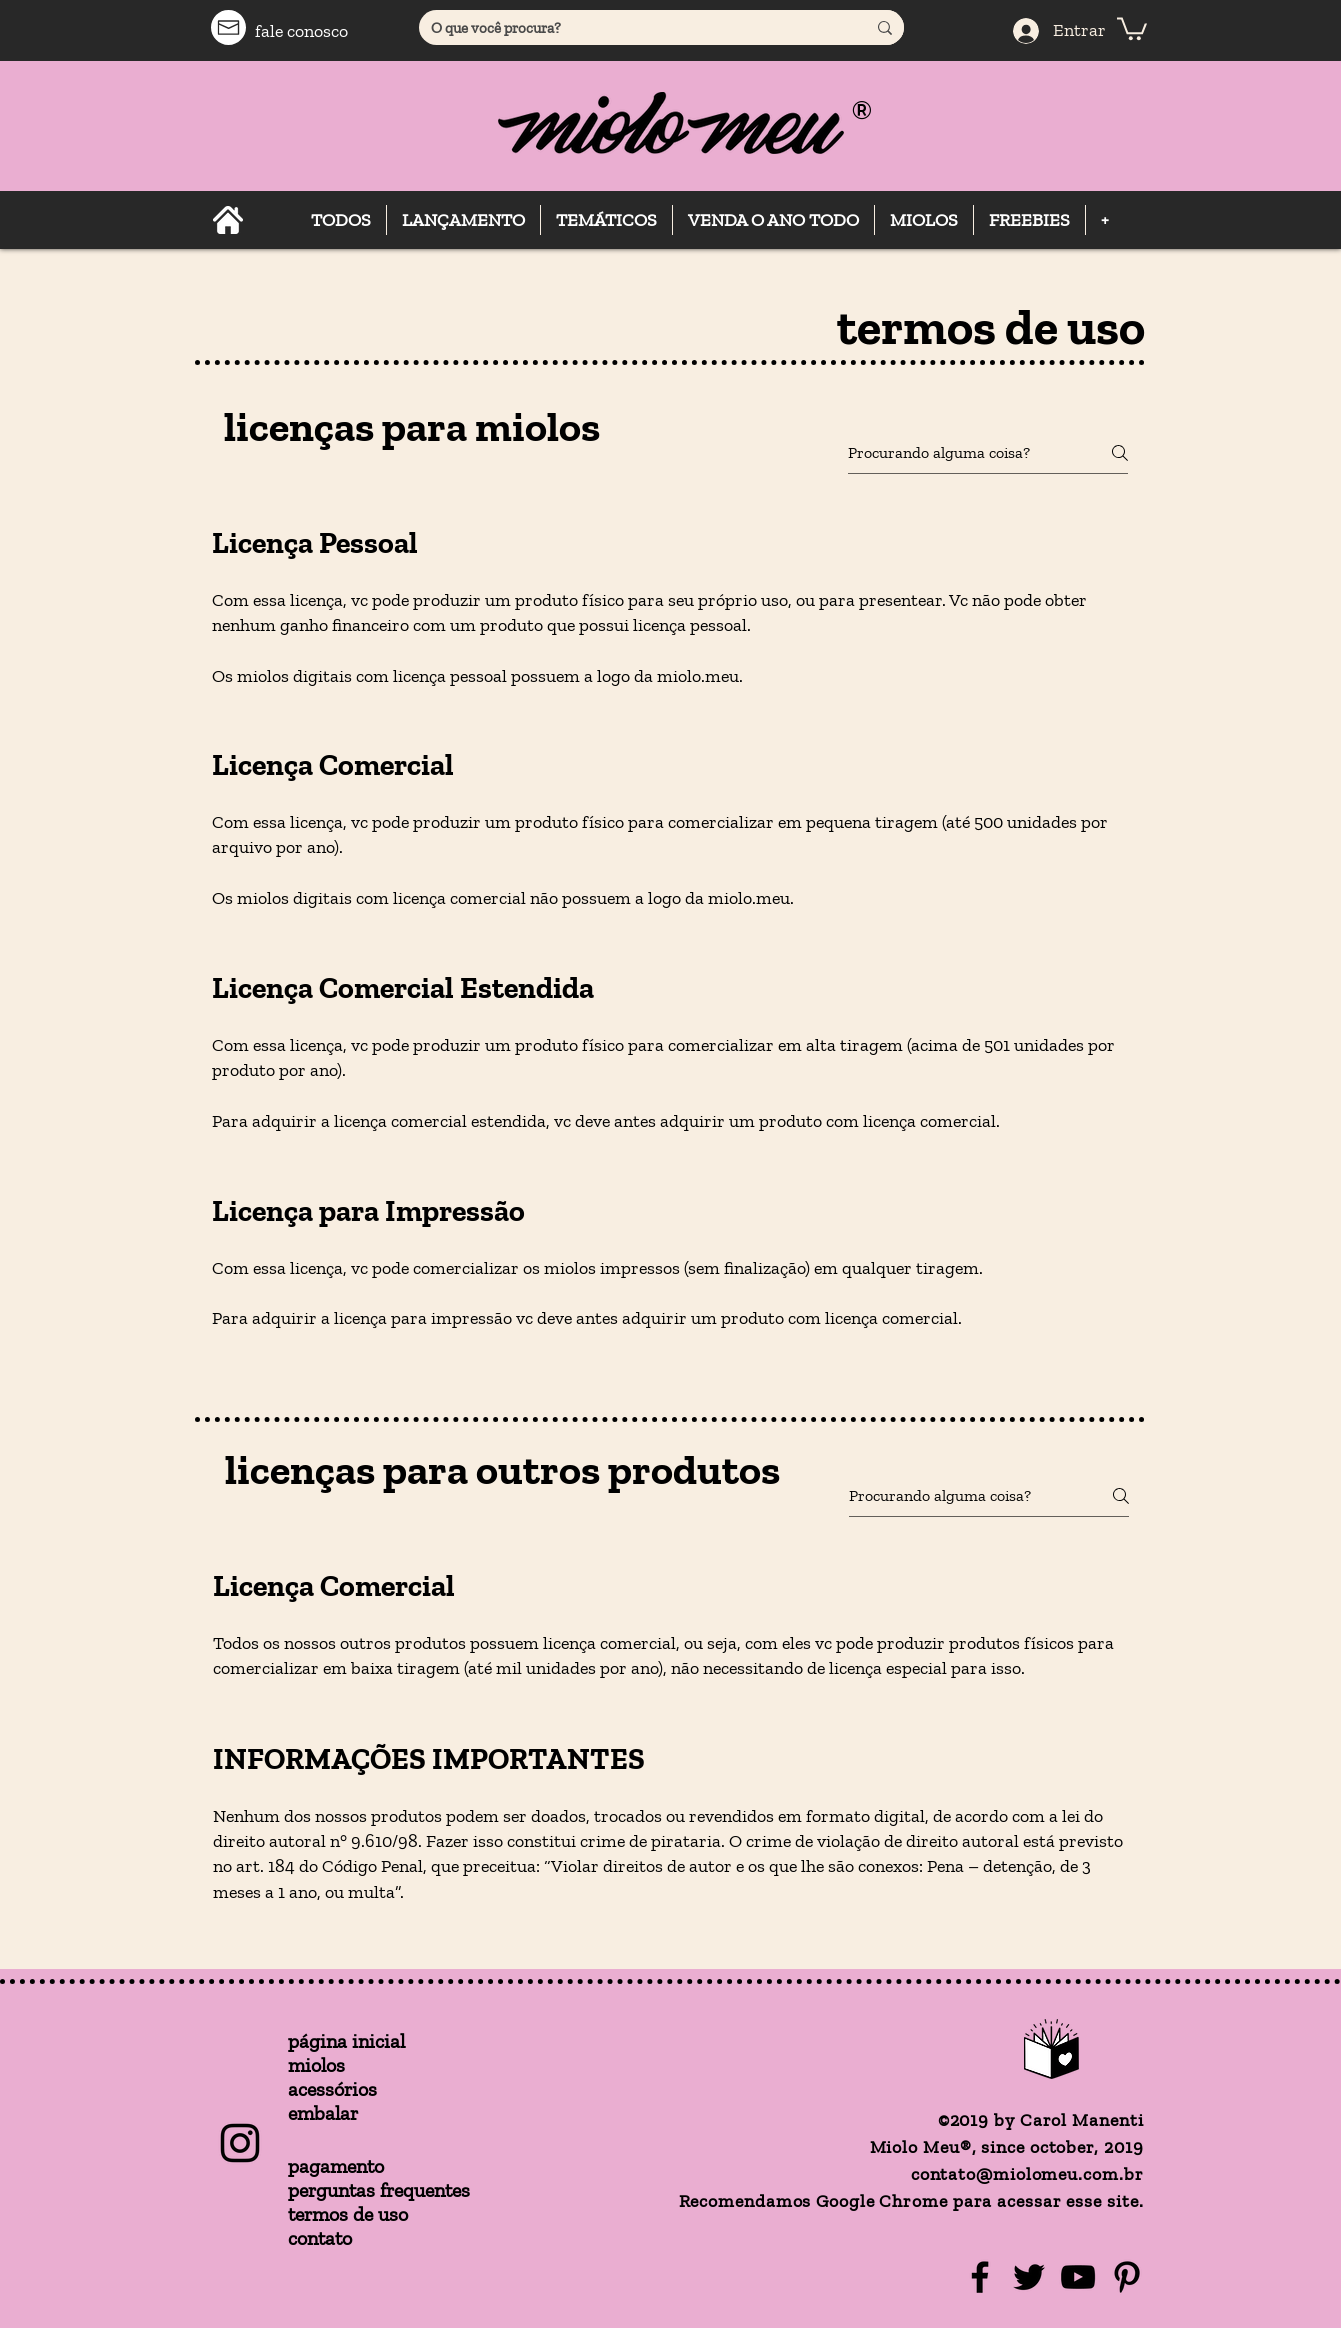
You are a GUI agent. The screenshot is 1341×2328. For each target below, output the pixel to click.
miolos (316, 2065)
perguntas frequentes (379, 2190)
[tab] (670, 943)
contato (320, 2238)
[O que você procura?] (627, 28)
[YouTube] (1078, 2277)
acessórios (332, 2089)
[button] (1132, 27)
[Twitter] (1029, 2277)
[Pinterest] (1127, 2277)
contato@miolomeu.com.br (1027, 2174)
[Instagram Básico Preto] (240, 2143)
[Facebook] (980, 2277)
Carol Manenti (1082, 2120)
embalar (323, 2113)
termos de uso (348, 2214)
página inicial (346, 2041)
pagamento (336, 2166)
